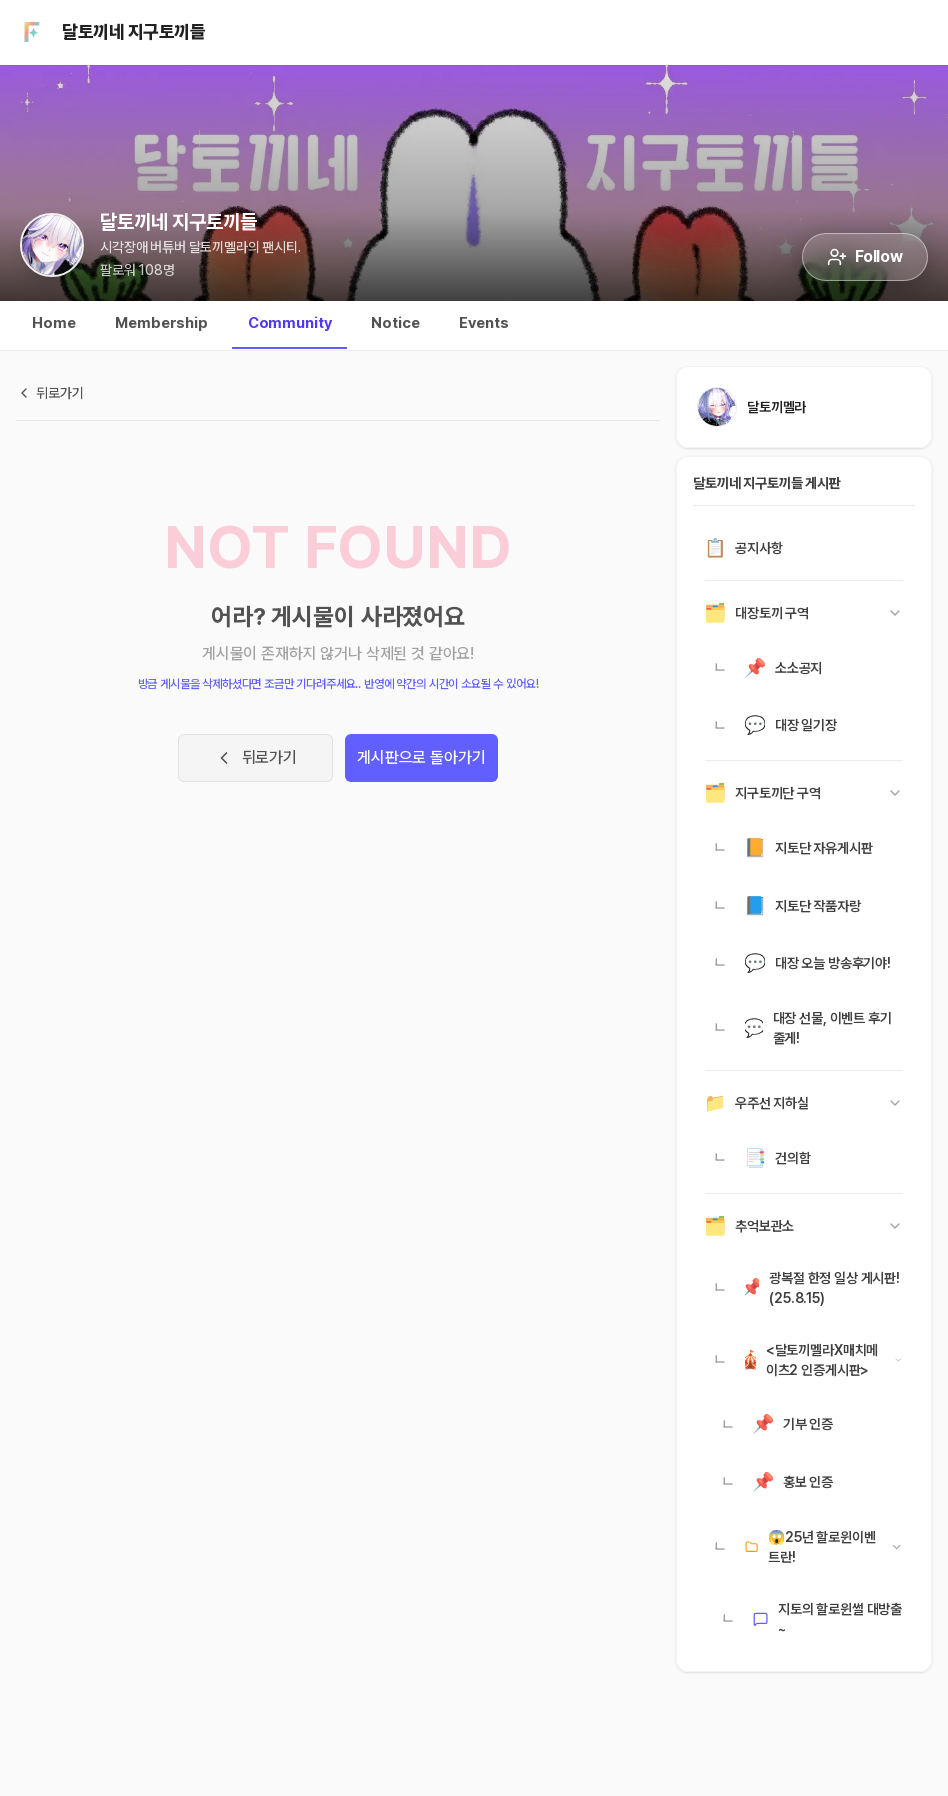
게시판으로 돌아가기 (421, 757)
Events (483, 323)
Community (290, 323)
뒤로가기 (255, 758)
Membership (161, 323)
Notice (395, 323)
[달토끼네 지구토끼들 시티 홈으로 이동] (52, 245)
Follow (865, 257)
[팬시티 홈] (32, 32)
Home (53, 323)
